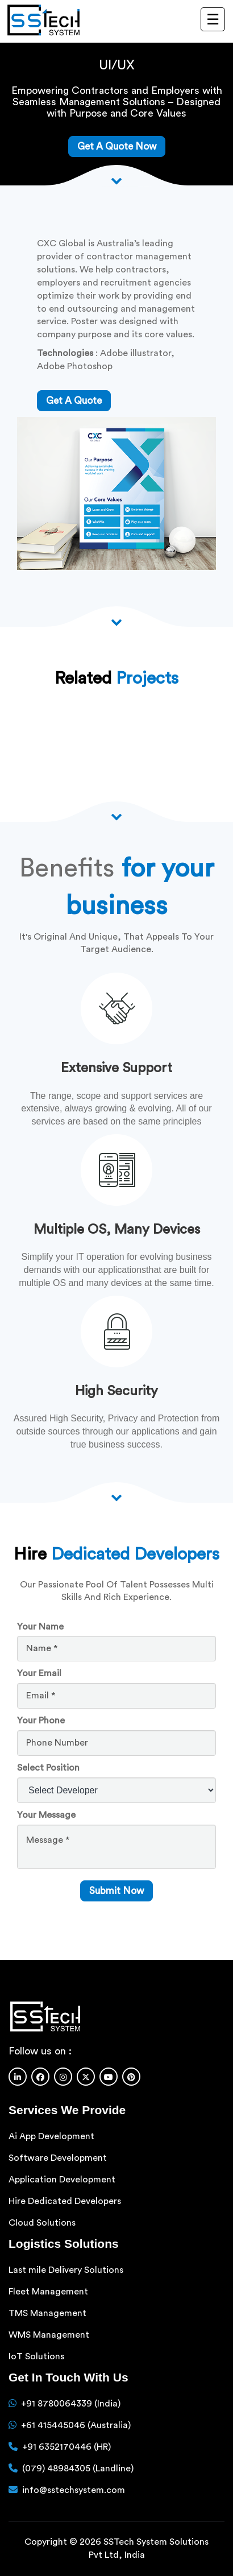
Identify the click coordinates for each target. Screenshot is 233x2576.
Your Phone (41, 1720)
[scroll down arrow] (116, 1497)
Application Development (62, 2179)
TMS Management (47, 2313)
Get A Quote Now (116, 146)
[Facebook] (40, 2077)
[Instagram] (63, 2077)
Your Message (46, 1815)
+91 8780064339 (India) (70, 2403)
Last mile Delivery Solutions (66, 2270)
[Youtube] (108, 2077)
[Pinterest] (131, 2077)
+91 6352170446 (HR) (66, 2446)
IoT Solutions (36, 2356)
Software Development (58, 2157)
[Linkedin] (18, 2077)
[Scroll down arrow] (116, 180)
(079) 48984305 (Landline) (78, 2468)
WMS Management (49, 2334)
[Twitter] (86, 2077)
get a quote (74, 401)
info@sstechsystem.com (73, 2490)
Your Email (39, 1673)
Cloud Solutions (42, 2222)
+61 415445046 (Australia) (76, 2425)
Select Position (48, 1767)
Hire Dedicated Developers (65, 2201)
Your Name (40, 1626)
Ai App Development (51, 2136)
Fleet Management (48, 2291)
